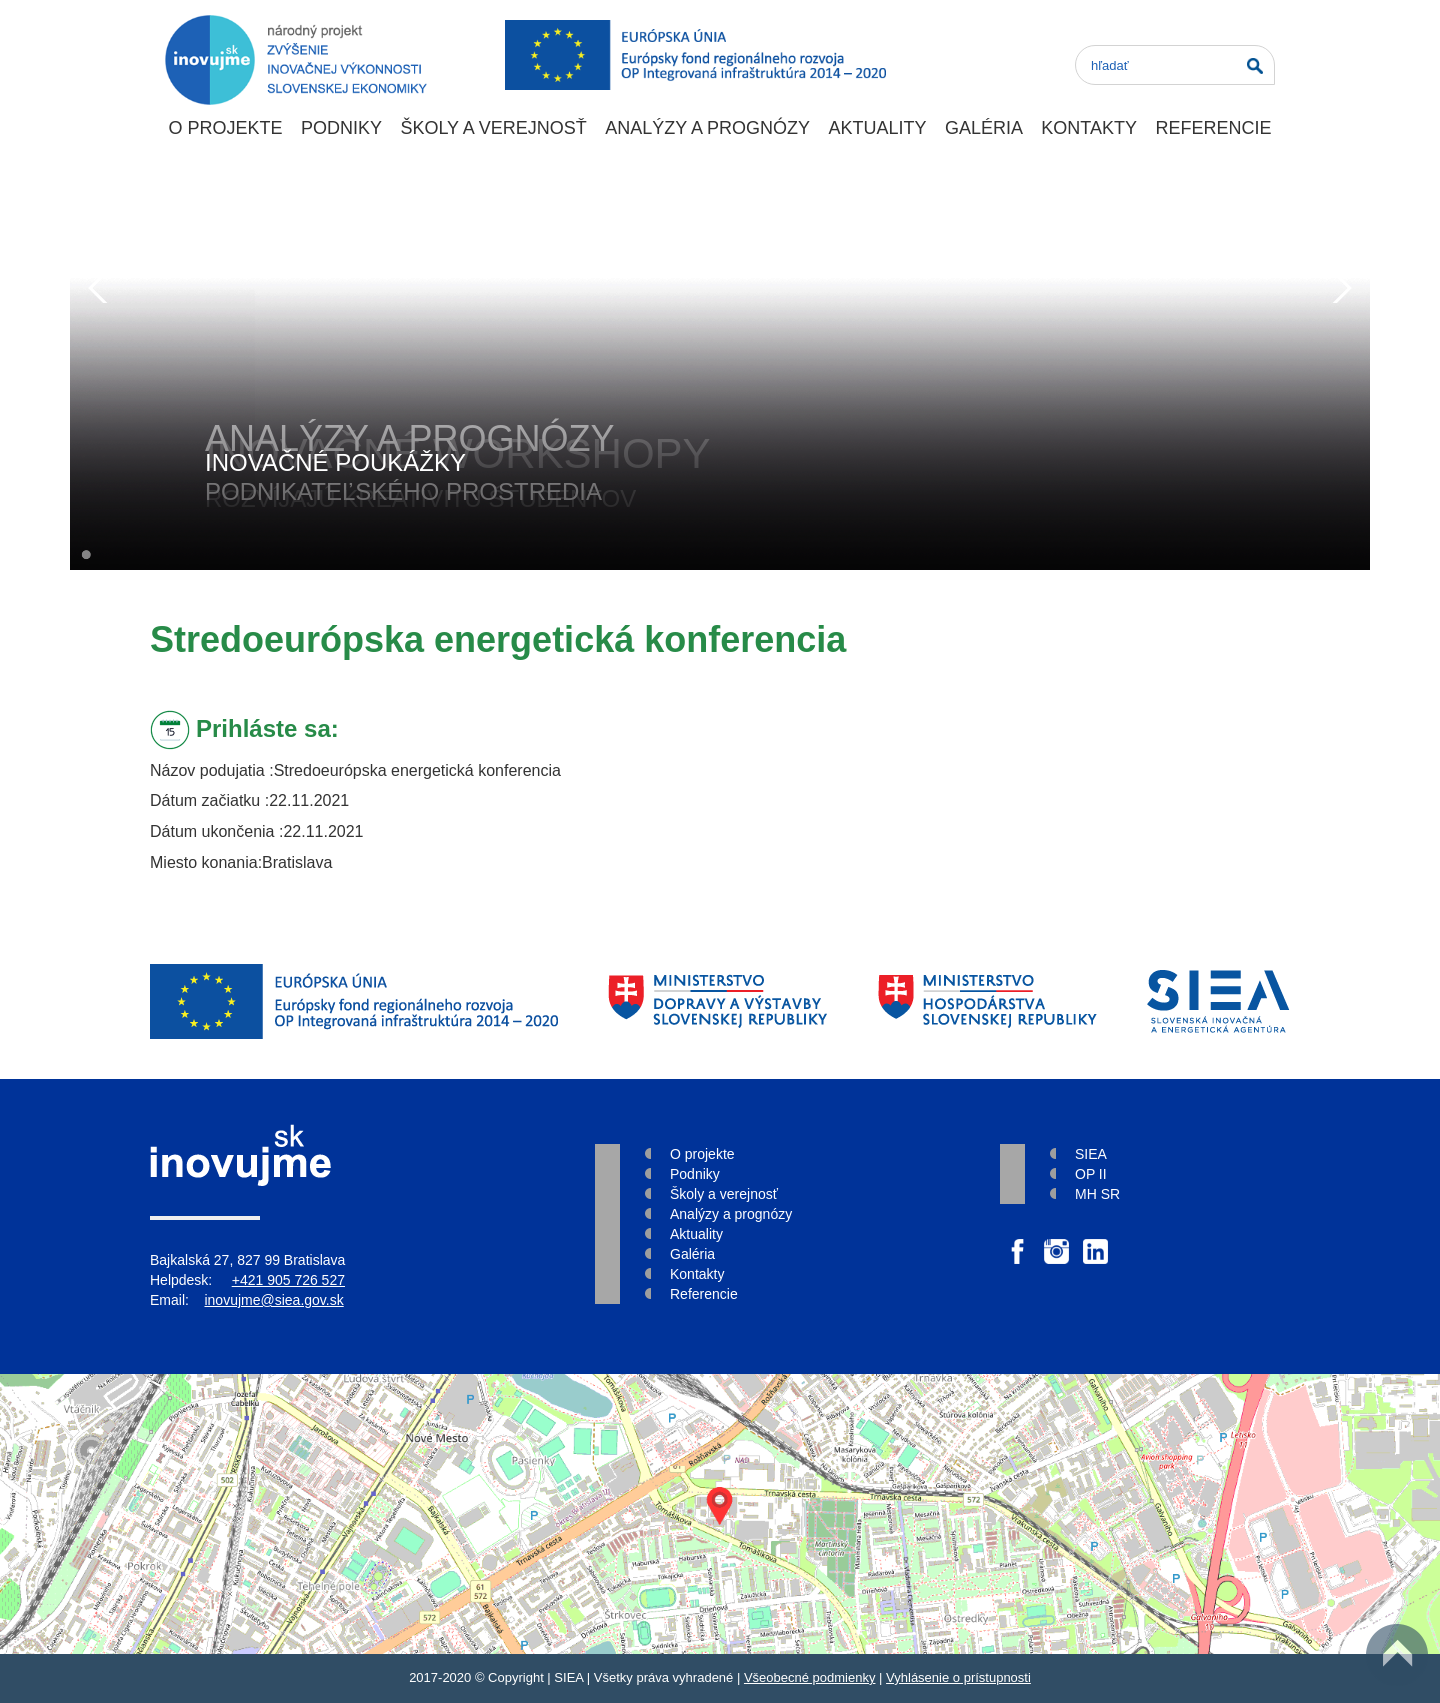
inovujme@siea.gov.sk (273, 1300)
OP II (1091, 1174)
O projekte (225, 128)
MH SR (1097, 1194)
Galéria (984, 128)
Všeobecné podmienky (810, 1677)
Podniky (341, 128)
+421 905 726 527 (288, 1280)
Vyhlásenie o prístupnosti (958, 1677)
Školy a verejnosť (493, 128)
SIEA (1091, 1154)
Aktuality (877, 128)
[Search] (1175, 65)
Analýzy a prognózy (707, 128)
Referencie (1213, 128)
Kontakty (1089, 128)
